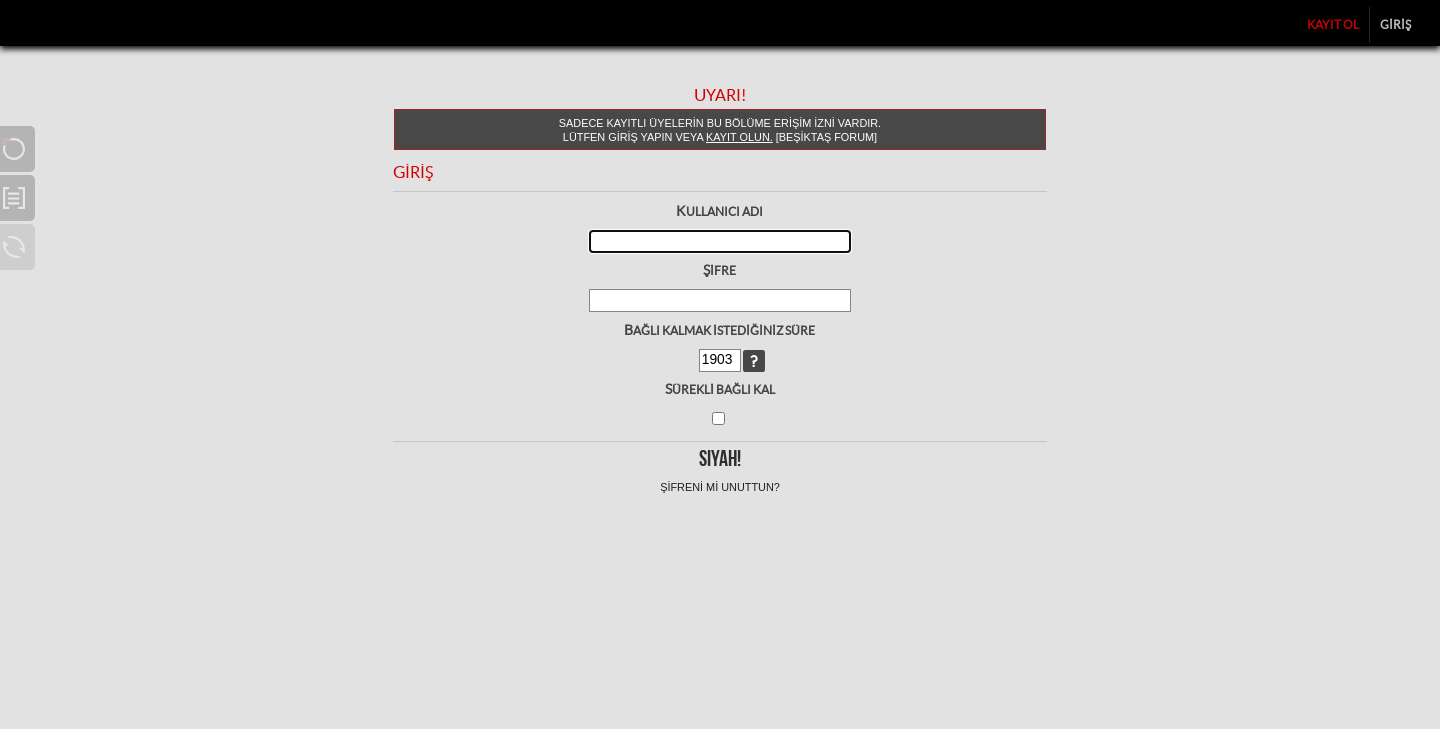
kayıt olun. (739, 137)
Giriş (1395, 24)
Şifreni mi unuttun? (720, 487)
